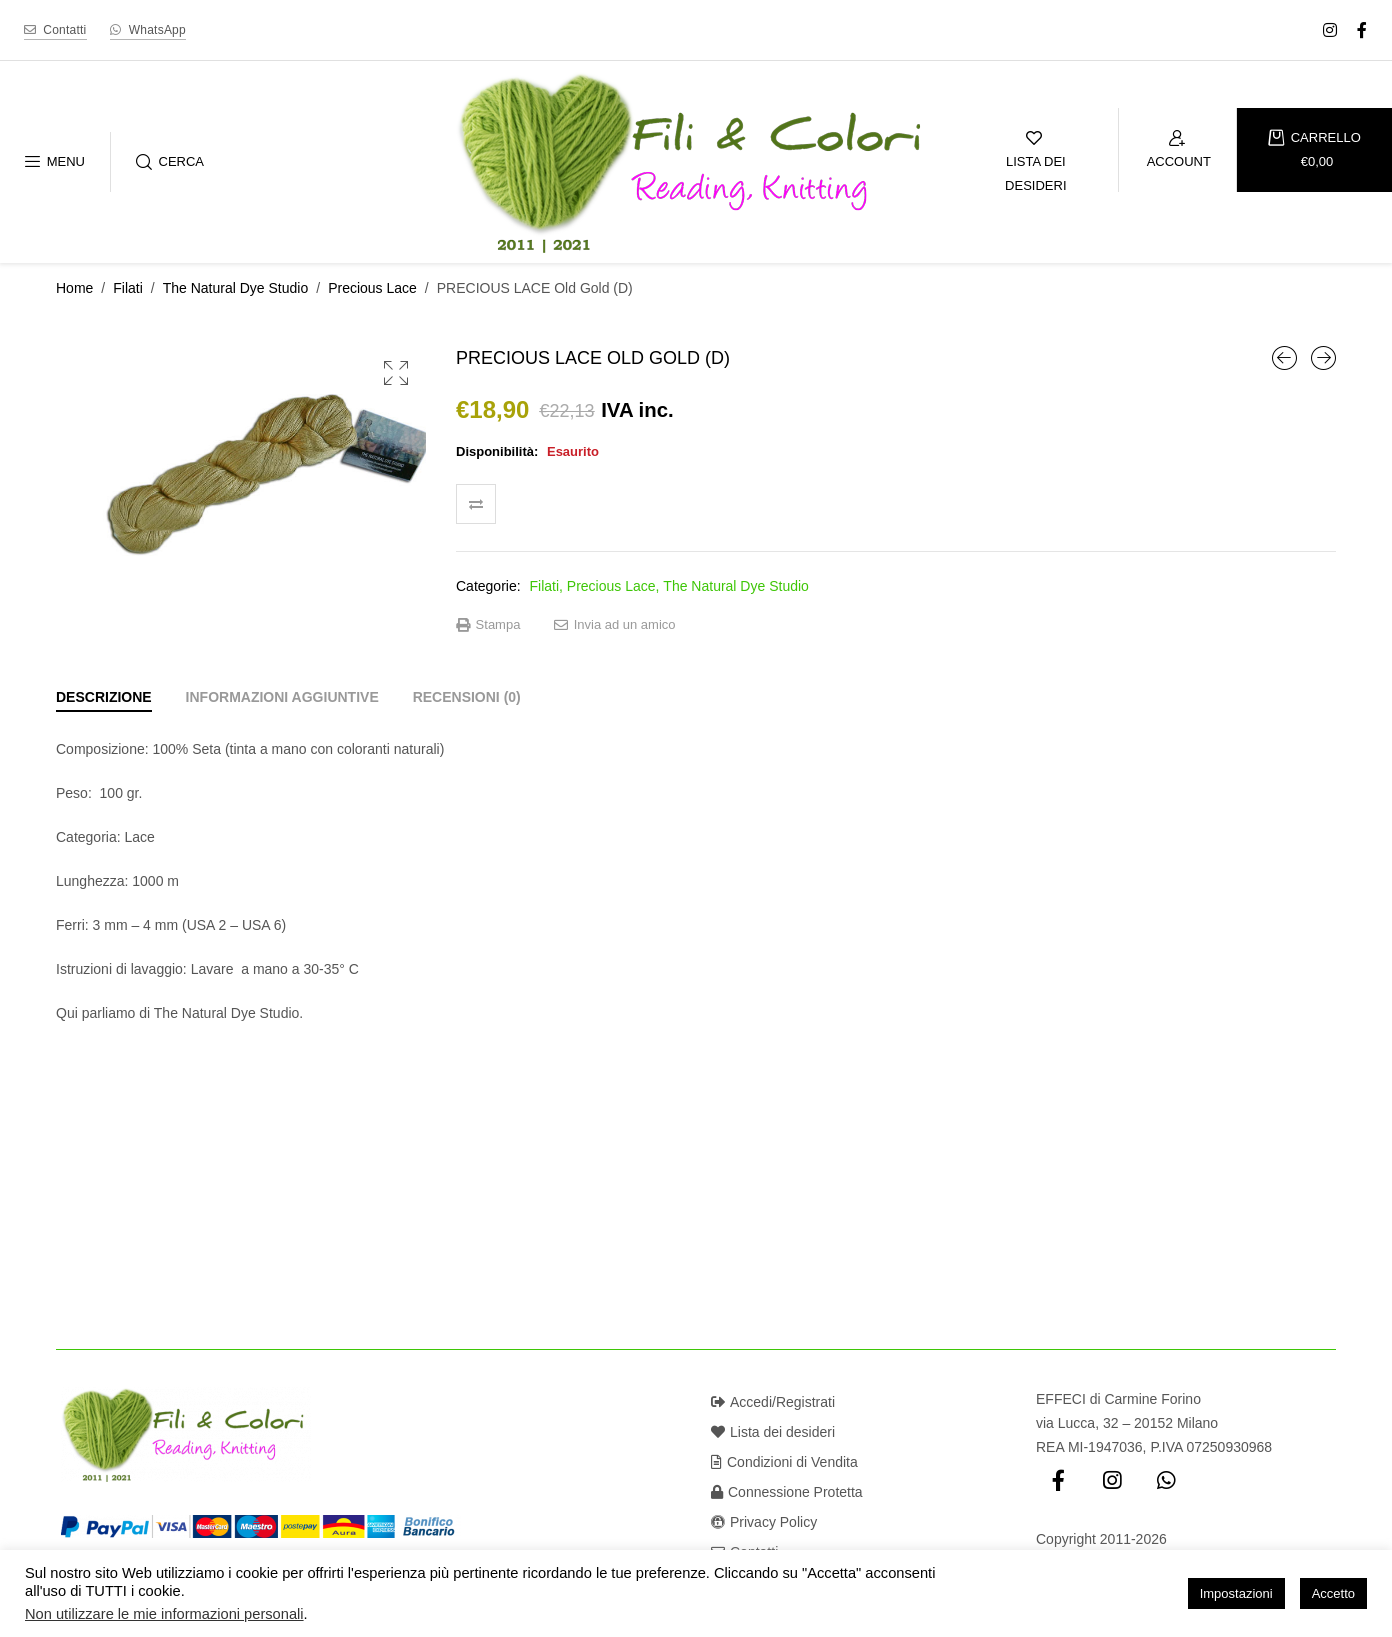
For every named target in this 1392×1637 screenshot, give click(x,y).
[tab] (104, 697)
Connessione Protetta (787, 1492)
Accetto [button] (1333, 1593)
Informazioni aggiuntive (282, 697)
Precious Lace (372, 288)
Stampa (488, 625)
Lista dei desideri (773, 1432)
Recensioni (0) (467, 697)
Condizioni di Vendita (784, 1462)
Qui (67, 1013)
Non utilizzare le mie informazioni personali (164, 1614)
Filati (128, 288)
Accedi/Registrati (773, 1402)
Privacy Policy (764, 1522)
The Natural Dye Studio (236, 288)
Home (74, 288)
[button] (396, 373)
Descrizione (104, 697)
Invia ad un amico (615, 625)
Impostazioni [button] (1236, 1593)
